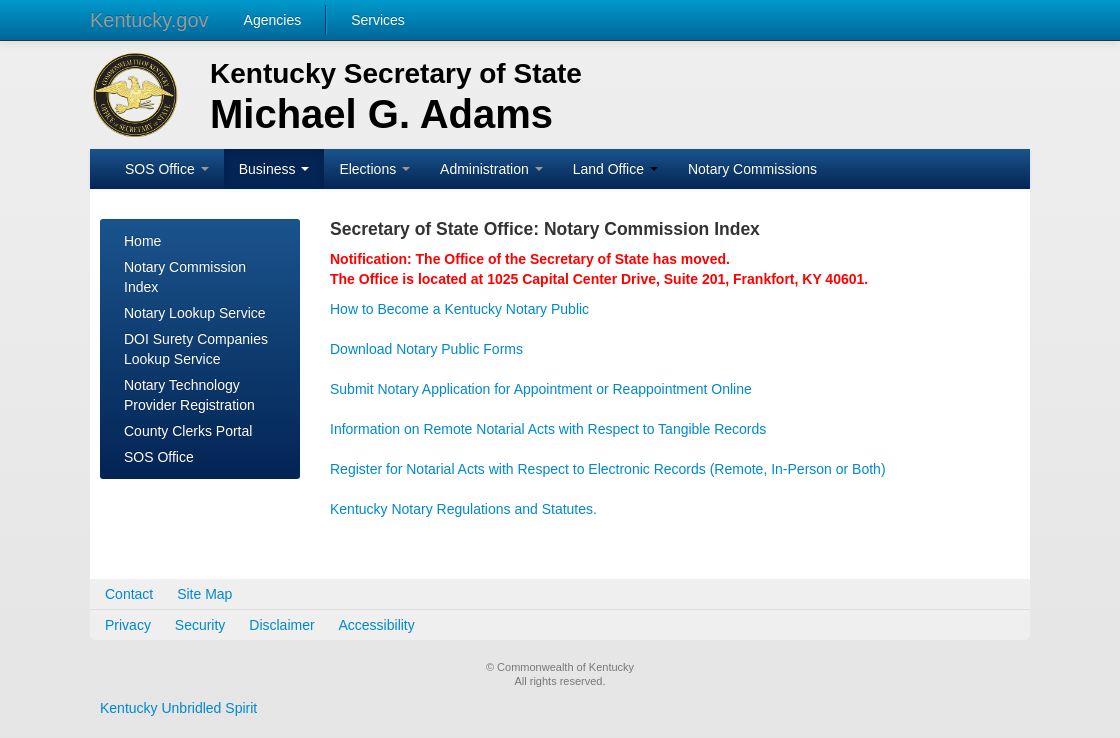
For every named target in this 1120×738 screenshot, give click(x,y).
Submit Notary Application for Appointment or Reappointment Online (541, 389)
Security (200, 625)
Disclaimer (281, 625)
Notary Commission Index (185, 277)
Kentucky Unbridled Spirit (178, 708)
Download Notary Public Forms (426, 349)
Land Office (615, 169)
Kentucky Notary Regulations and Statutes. (463, 509)
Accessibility (377, 625)
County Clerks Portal (188, 431)
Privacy (128, 625)
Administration (491, 169)
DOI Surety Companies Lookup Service (196, 349)
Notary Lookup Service (195, 313)
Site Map (204, 594)
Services (378, 20)
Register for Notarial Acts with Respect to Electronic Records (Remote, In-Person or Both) (608, 469)
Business (274, 169)
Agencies (273, 20)
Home (142, 241)
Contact (129, 594)
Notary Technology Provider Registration (189, 395)
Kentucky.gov (149, 20)
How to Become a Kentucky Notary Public (459, 309)
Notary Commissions (752, 169)
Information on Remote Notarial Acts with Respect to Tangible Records (548, 429)
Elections (374, 169)
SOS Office (167, 169)
